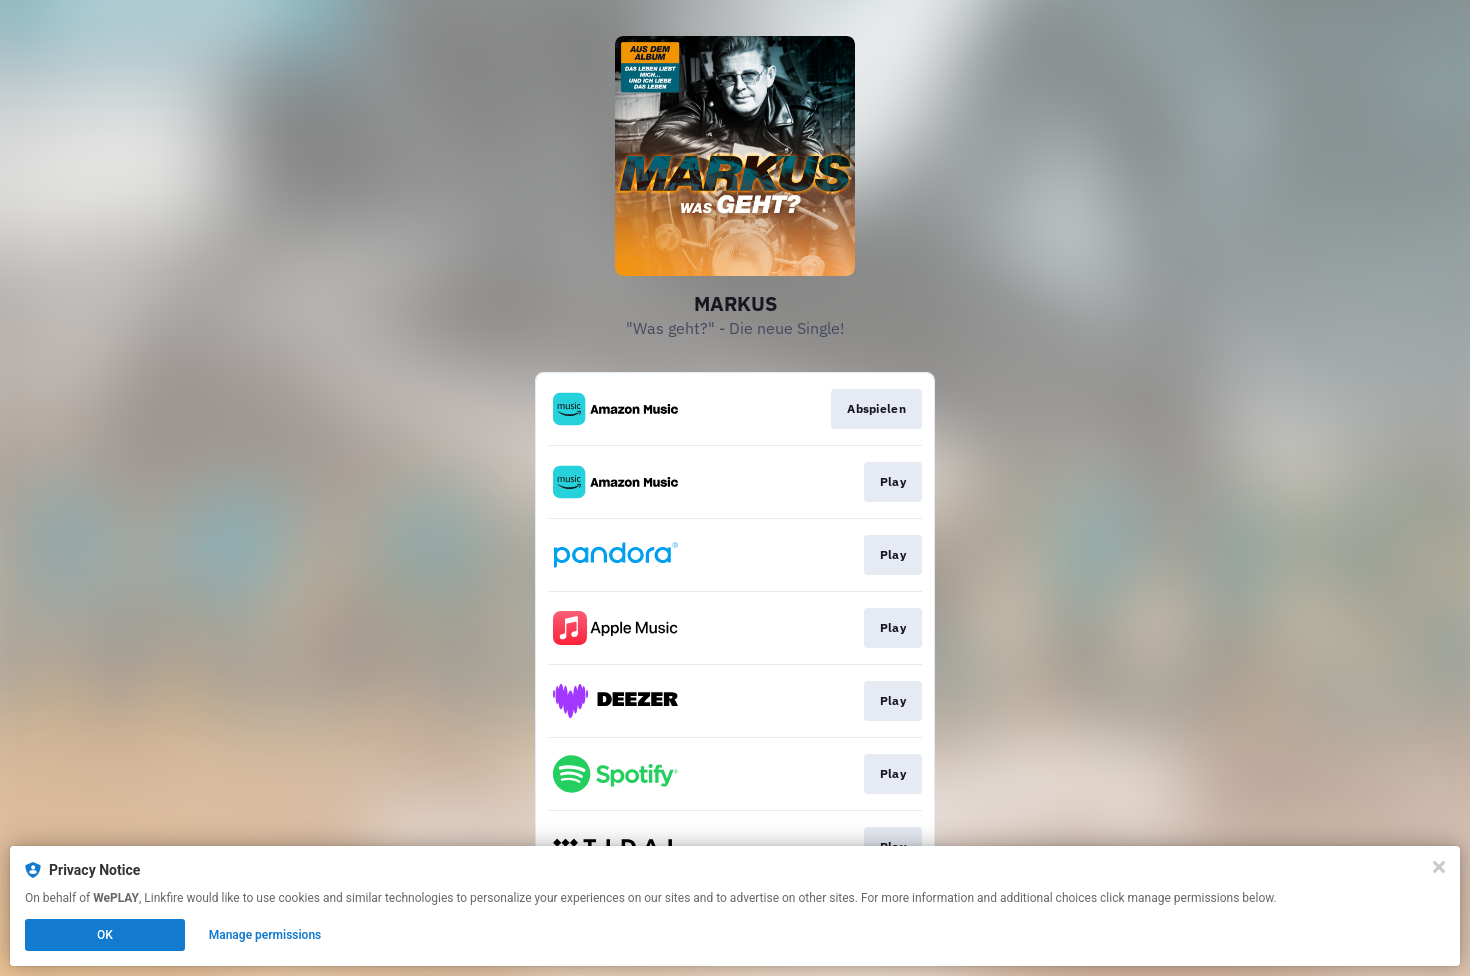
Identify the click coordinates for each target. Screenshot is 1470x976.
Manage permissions (265, 935)
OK (105, 935)
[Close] (1439, 867)
